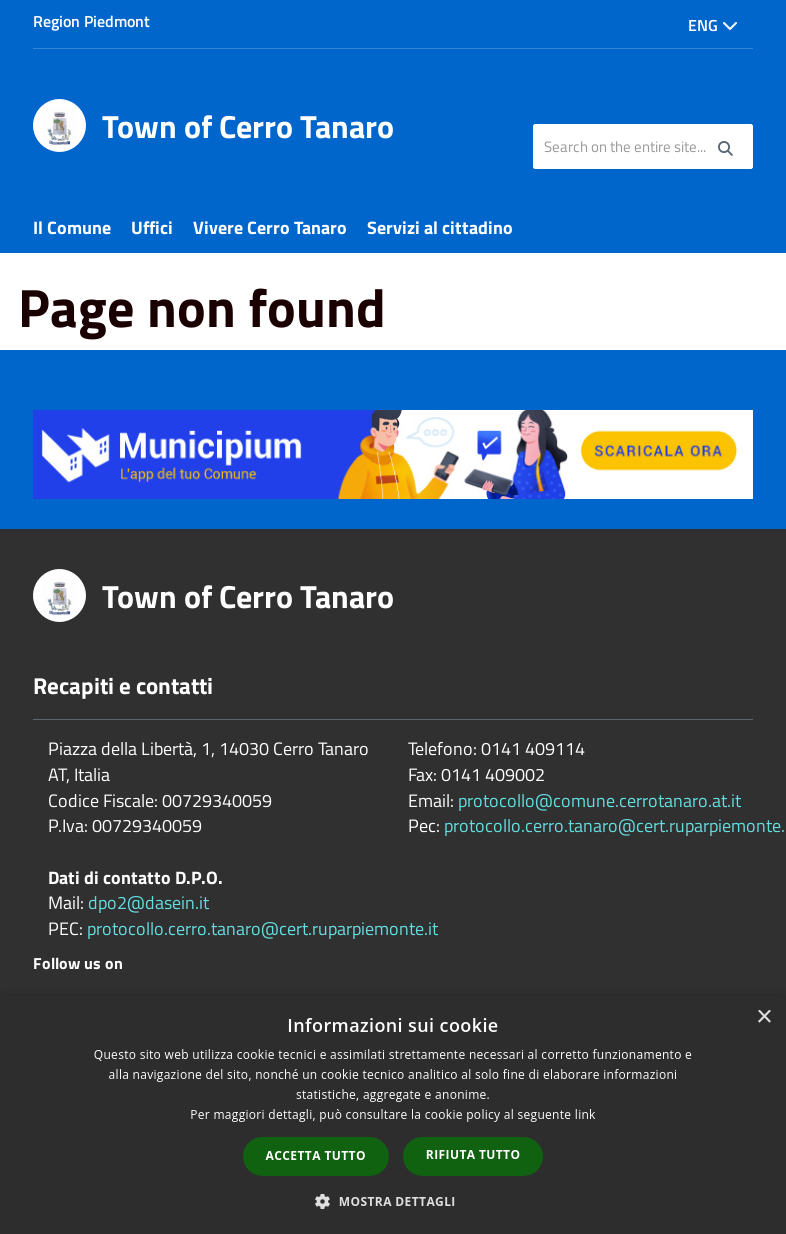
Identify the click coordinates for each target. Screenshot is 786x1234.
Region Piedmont (91, 21)
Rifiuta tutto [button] (473, 1154)
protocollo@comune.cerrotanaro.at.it (599, 800)
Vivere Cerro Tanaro (270, 227)
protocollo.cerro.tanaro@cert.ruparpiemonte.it (262, 928)
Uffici (152, 227)
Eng (713, 25)
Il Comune (72, 227)
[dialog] (393, 1115)
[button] (393, 1200)
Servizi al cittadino (440, 227)
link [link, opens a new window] (585, 1114)
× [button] (763, 1017)
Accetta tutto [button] (316, 1155)
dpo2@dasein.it (148, 902)
